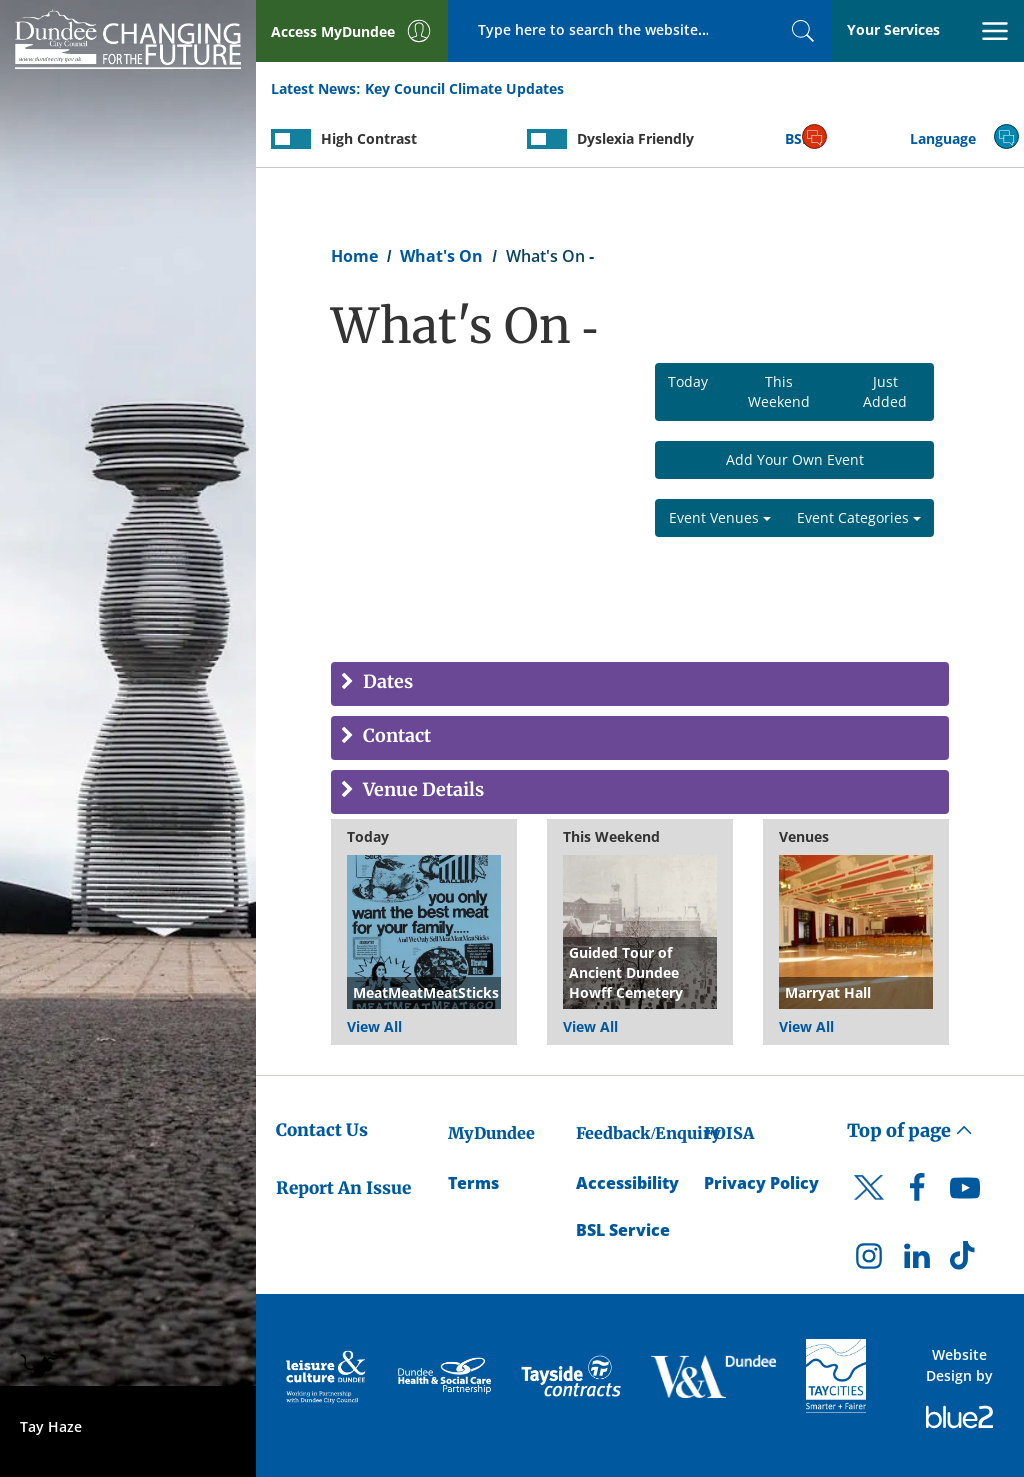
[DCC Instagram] (869, 1261)
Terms (473, 1183)
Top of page (910, 1130)
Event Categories (859, 517)
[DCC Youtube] (965, 1193)
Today (688, 381)
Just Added (885, 391)
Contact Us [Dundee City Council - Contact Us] (322, 1130)
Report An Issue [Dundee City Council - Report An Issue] (343, 1188)
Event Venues (720, 517)
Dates (386, 682)
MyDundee (491, 1133)
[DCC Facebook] (917, 1193)
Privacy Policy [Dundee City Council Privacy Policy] (761, 1183)
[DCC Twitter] (869, 1205)
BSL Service (623, 1230)
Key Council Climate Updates (464, 88)
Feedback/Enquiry (648, 1133)
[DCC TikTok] (965, 1261)
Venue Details (421, 790)
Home (354, 256)
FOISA (729, 1133)
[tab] (640, 684)
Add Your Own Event (795, 459)
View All (374, 1026)
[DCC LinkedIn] (917, 1261)
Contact (395, 736)
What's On (441, 256)
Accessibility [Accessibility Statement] (627, 1183)
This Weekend (779, 391)
